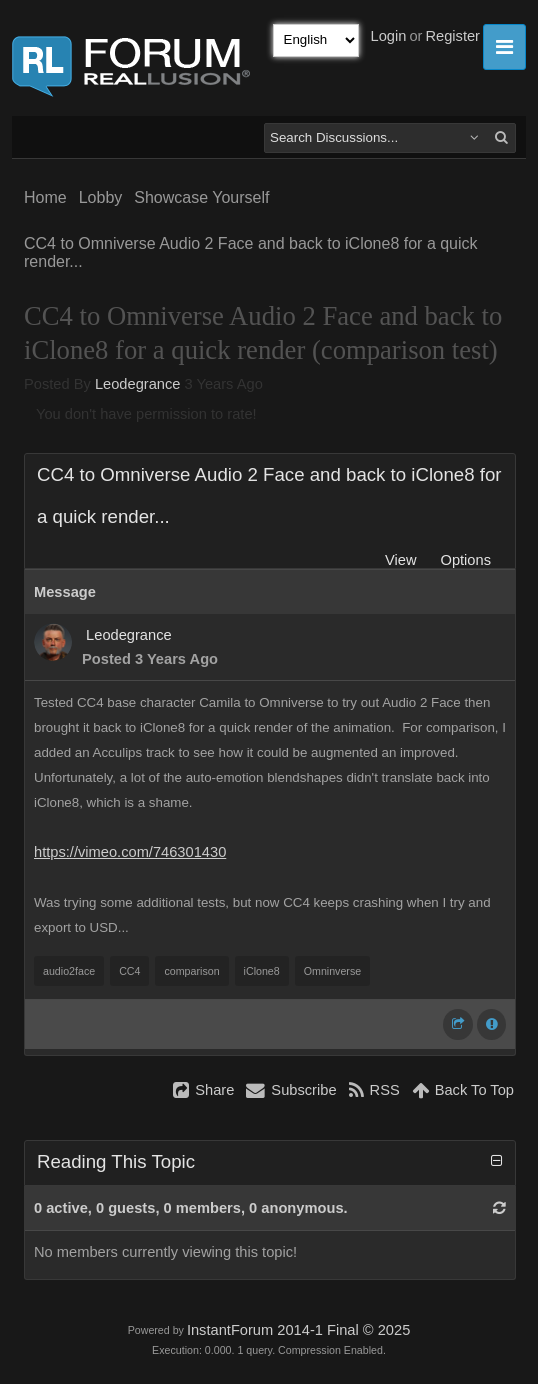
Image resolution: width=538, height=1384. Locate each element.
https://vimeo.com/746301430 (130, 852)
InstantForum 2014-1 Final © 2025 (298, 1330)
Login (389, 36)
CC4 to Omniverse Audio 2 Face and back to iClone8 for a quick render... (251, 252)
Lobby (101, 197)
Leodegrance (138, 384)
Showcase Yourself (201, 197)
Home (45, 197)
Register (452, 36)
